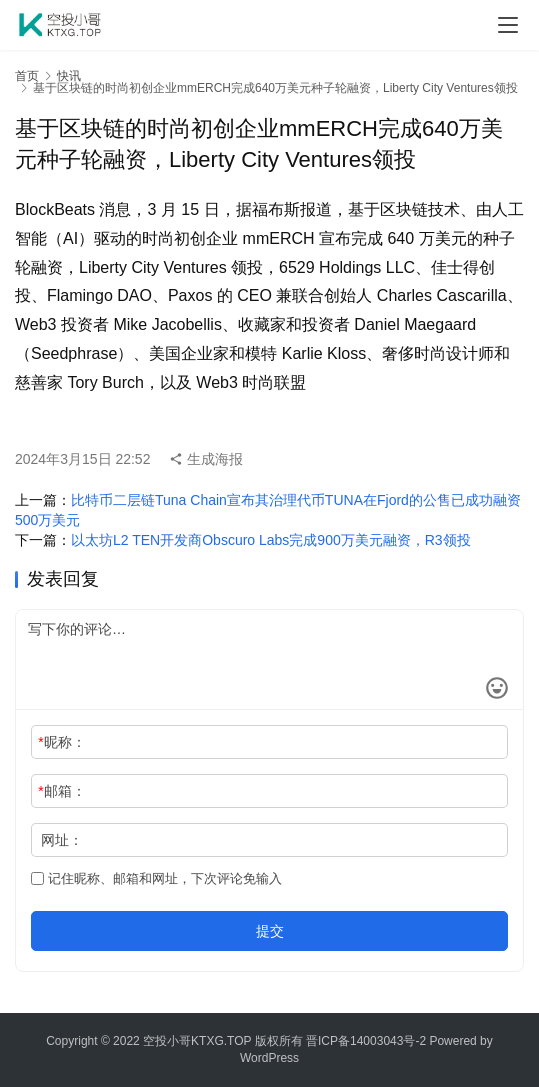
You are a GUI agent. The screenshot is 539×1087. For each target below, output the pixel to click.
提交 (270, 931)
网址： (62, 840)
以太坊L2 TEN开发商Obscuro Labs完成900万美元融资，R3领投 (271, 540)
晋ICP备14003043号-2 (366, 1041)
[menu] (508, 25)
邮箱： (61, 791)
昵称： (61, 742)
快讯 (69, 76)
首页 (27, 76)
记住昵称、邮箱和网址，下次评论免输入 (156, 878)
